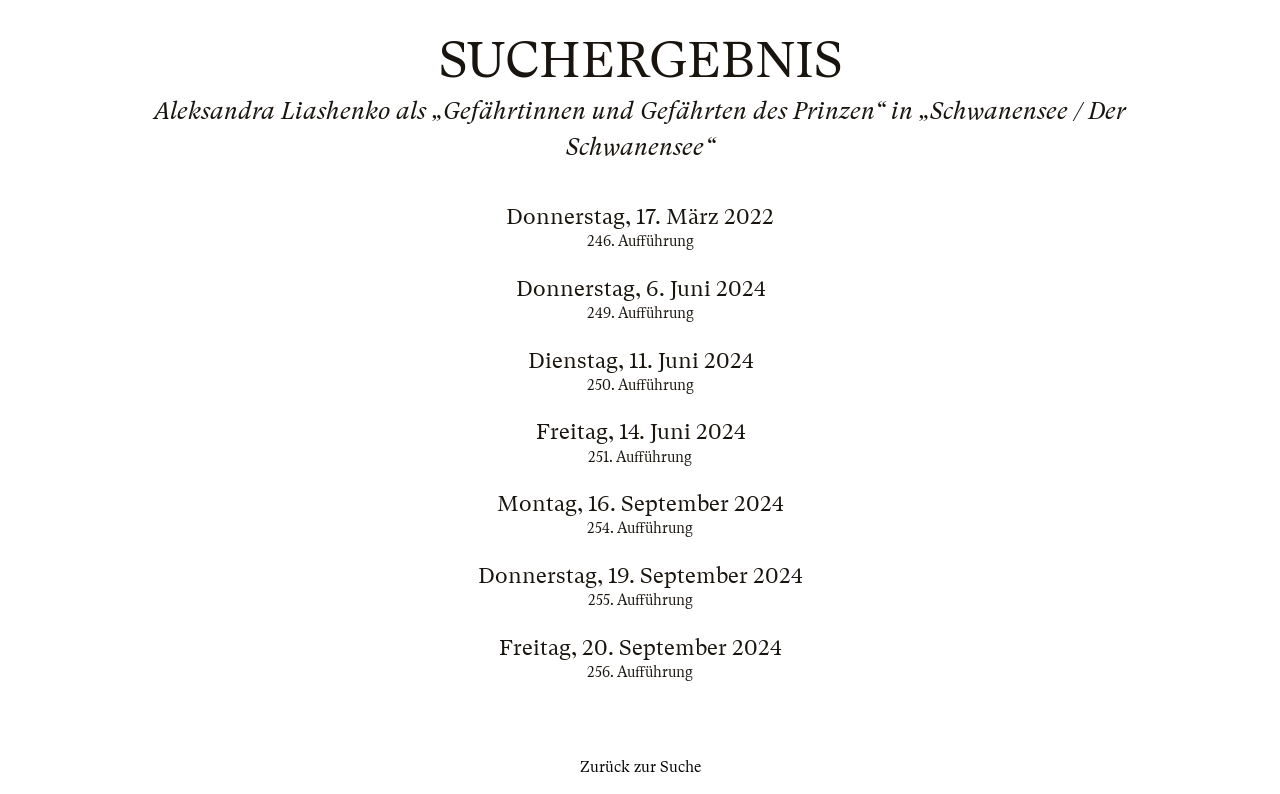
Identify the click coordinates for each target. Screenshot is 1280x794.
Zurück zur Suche (640, 767)
